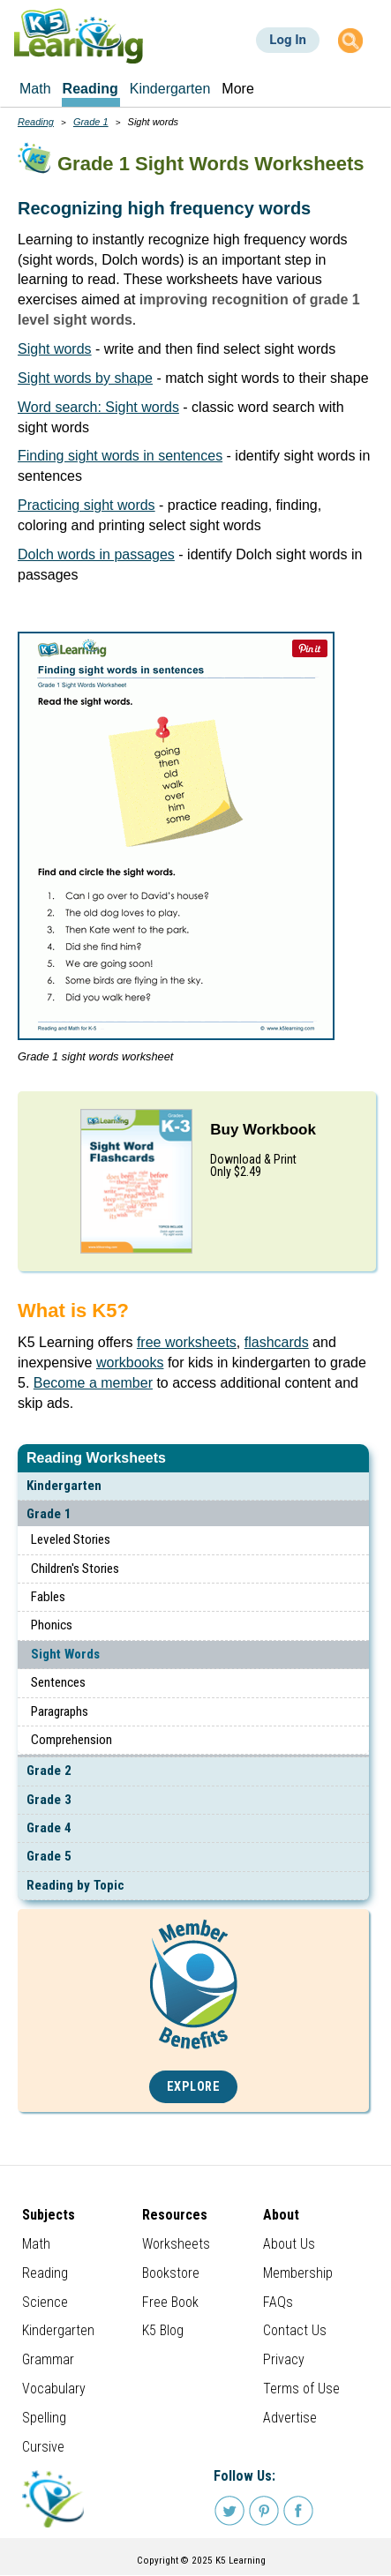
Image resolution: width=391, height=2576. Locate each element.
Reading (36, 121)
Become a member (93, 1382)
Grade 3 (48, 1800)
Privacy (284, 2359)
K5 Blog (163, 2330)
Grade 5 (48, 1856)
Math (36, 2243)
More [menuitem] (237, 88)
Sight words (55, 348)
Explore (194, 2086)
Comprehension (71, 1740)
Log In (287, 40)
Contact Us (295, 2330)
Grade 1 (48, 1514)
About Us (289, 2243)
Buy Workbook (263, 1129)
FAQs (278, 2302)
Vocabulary (54, 2388)
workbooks (129, 1362)
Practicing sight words (86, 505)
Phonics (51, 1625)
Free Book (170, 2302)
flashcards (276, 1342)
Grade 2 (48, 1770)
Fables (48, 1597)
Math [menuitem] (35, 88)
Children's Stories (75, 1568)
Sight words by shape (85, 378)
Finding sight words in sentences (120, 455)
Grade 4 (48, 1828)
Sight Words (65, 1654)
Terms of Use (301, 2388)
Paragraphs (59, 1711)
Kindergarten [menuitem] (170, 88)
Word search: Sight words (98, 407)
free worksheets (187, 1342)
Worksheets (176, 2243)
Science (45, 2302)
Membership (298, 2273)
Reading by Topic (75, 1885)
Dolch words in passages (96, 554)
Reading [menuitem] (90, 88)
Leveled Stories (70, 1539)
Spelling (44, 2417)
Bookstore (170, 2273)
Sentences (58, 1682)
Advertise (290, 2417)
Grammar (48, 2359)
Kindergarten (64, 1486)
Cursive (43, 2446)
